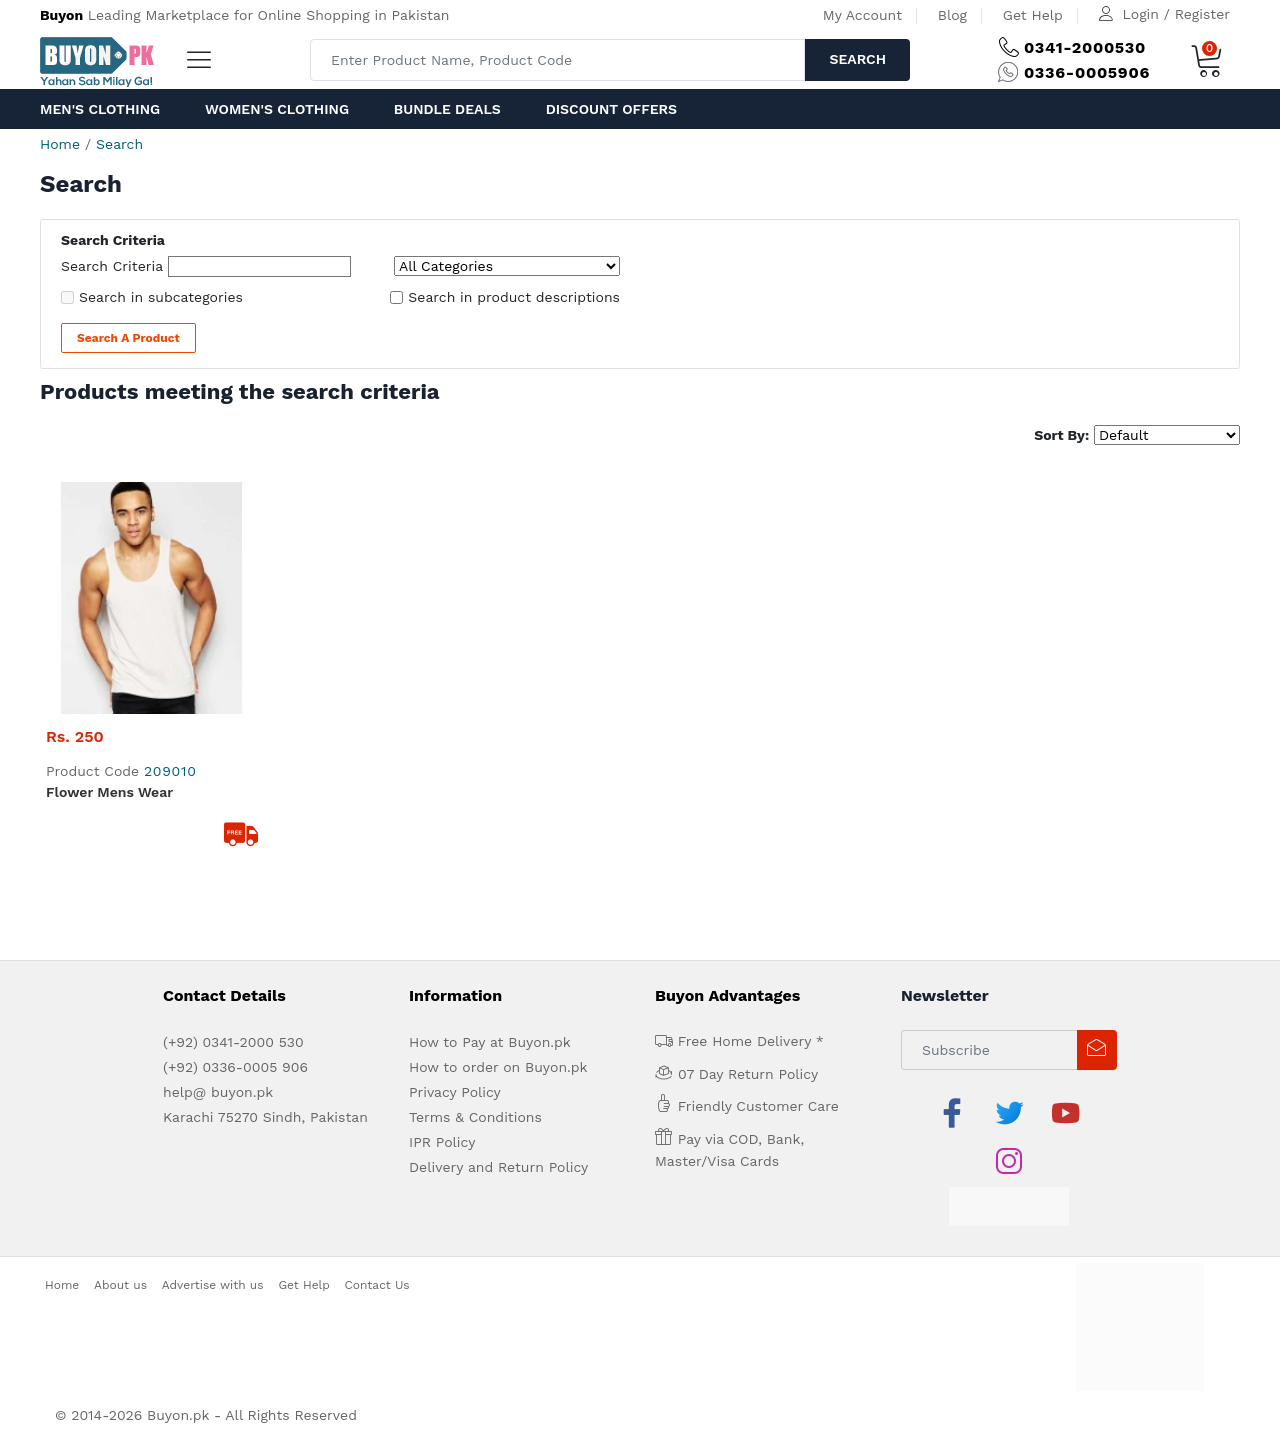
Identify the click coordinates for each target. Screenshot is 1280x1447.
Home (60, 144)
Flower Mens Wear (109, 792)
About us (120, 1285)
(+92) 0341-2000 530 (233, 1042)
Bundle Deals (447, 109)
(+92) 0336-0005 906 (235, 1067)
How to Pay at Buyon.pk (490, 1042)
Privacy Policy (455, 1092)
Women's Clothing (277, 109)
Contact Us (377, 1285)
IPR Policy (442, 1142)
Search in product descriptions (514, 297)
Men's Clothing (100, 109)
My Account (862, 15)
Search (857, 59)
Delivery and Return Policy (498, 1167)
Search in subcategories (161, 297)
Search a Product (128, 338)
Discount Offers (611, 109)
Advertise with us (213, 1285)
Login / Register (1176, 14)
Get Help (1033, 15)
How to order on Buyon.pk (498, 1067)
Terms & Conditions (475, 1117)
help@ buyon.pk (218, 1092)
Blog (952, 15)
